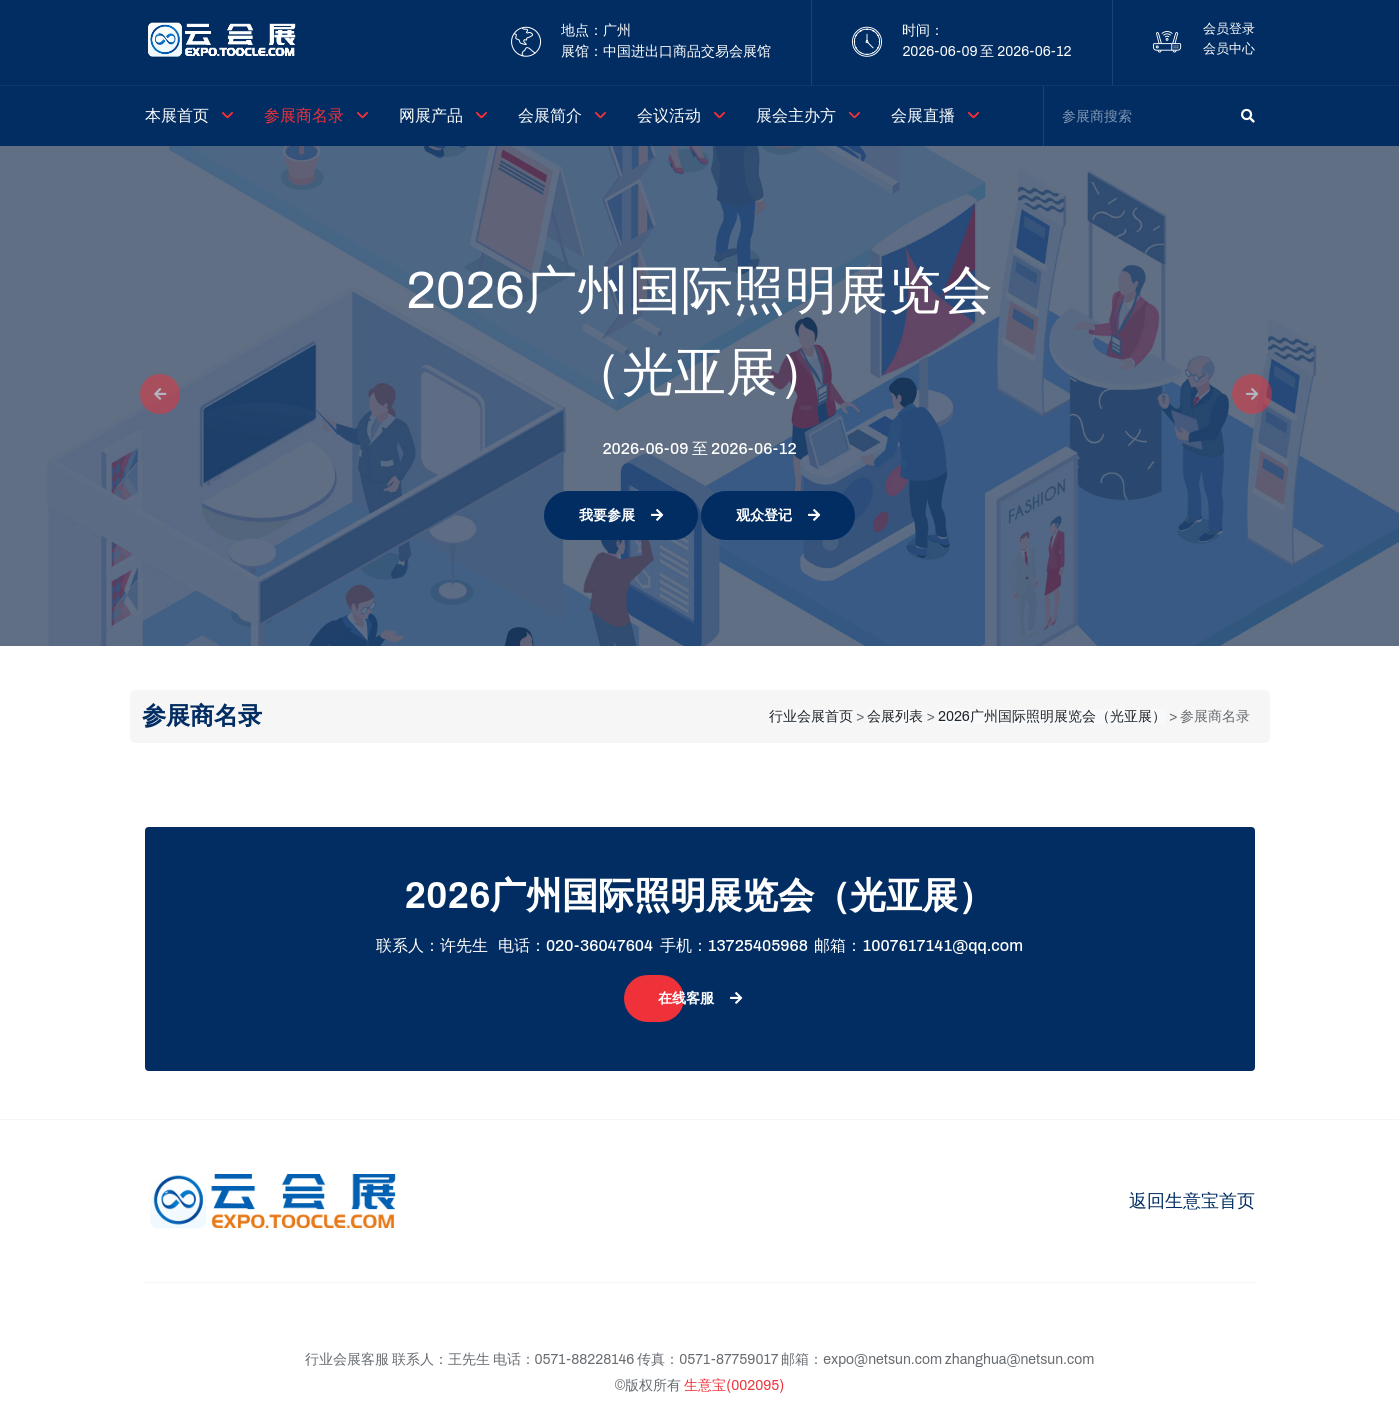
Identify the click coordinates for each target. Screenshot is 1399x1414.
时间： (923, 30)
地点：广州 (596, 30)
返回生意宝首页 (1192, 1201)
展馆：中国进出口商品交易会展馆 (666, 51)
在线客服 (700, 998)
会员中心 (1229, 49)
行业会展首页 (811, 716)
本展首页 (177, 115)
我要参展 (621, 515)
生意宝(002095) (734, 1385)
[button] (153, 396)
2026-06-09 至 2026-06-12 (986, 51)
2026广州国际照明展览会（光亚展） (1052, 716)
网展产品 (431, 115)
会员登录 (1229, 29)
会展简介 (550, 115)
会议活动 (669, 115)
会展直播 (923, 115)
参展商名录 (304, 115)
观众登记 (778, 515)
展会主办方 (796, 115)
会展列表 (895, 716)
